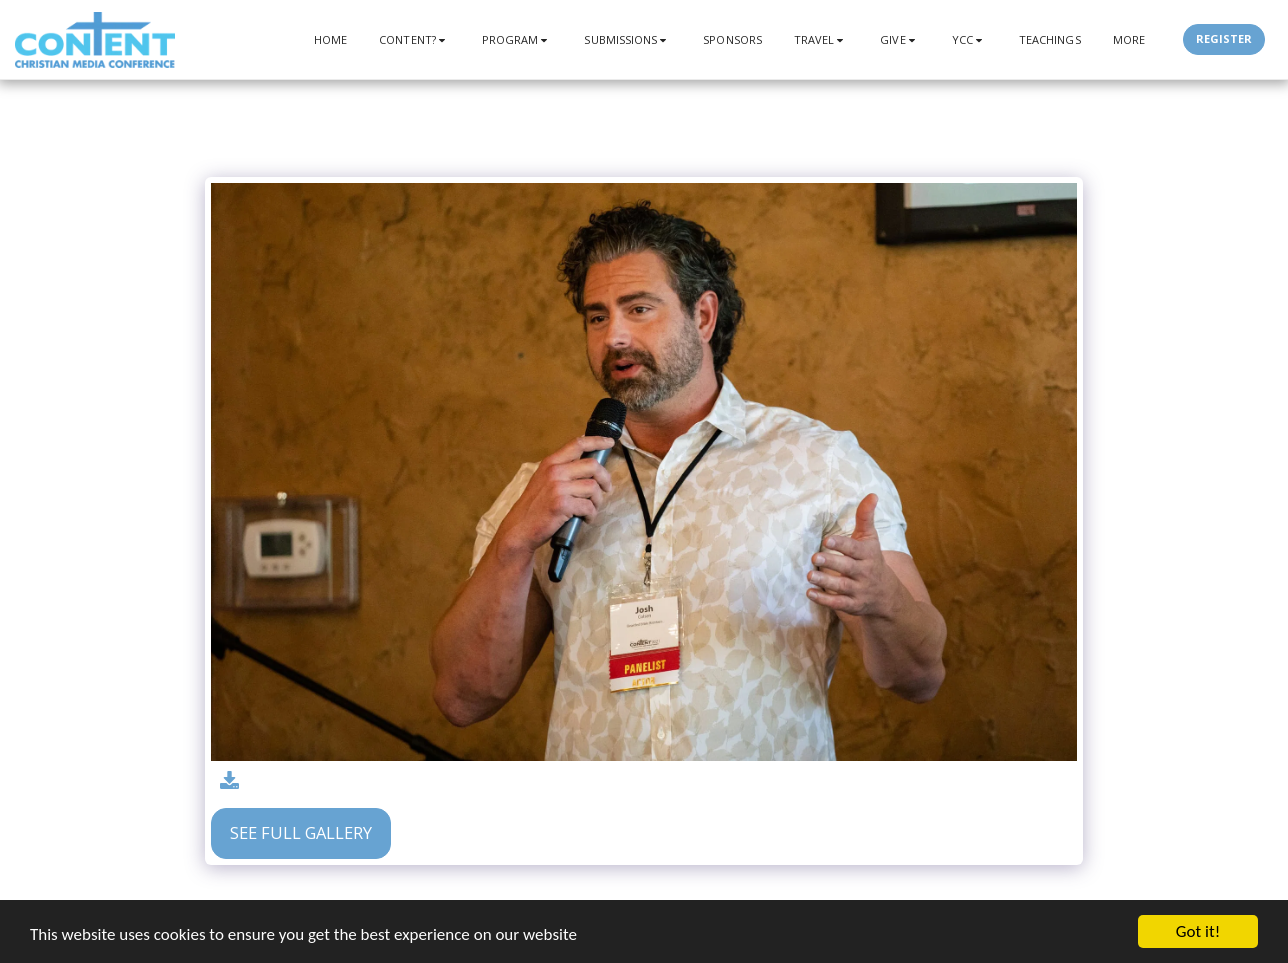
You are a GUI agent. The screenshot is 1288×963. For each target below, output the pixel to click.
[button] (414, 39)
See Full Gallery (301, 832)
